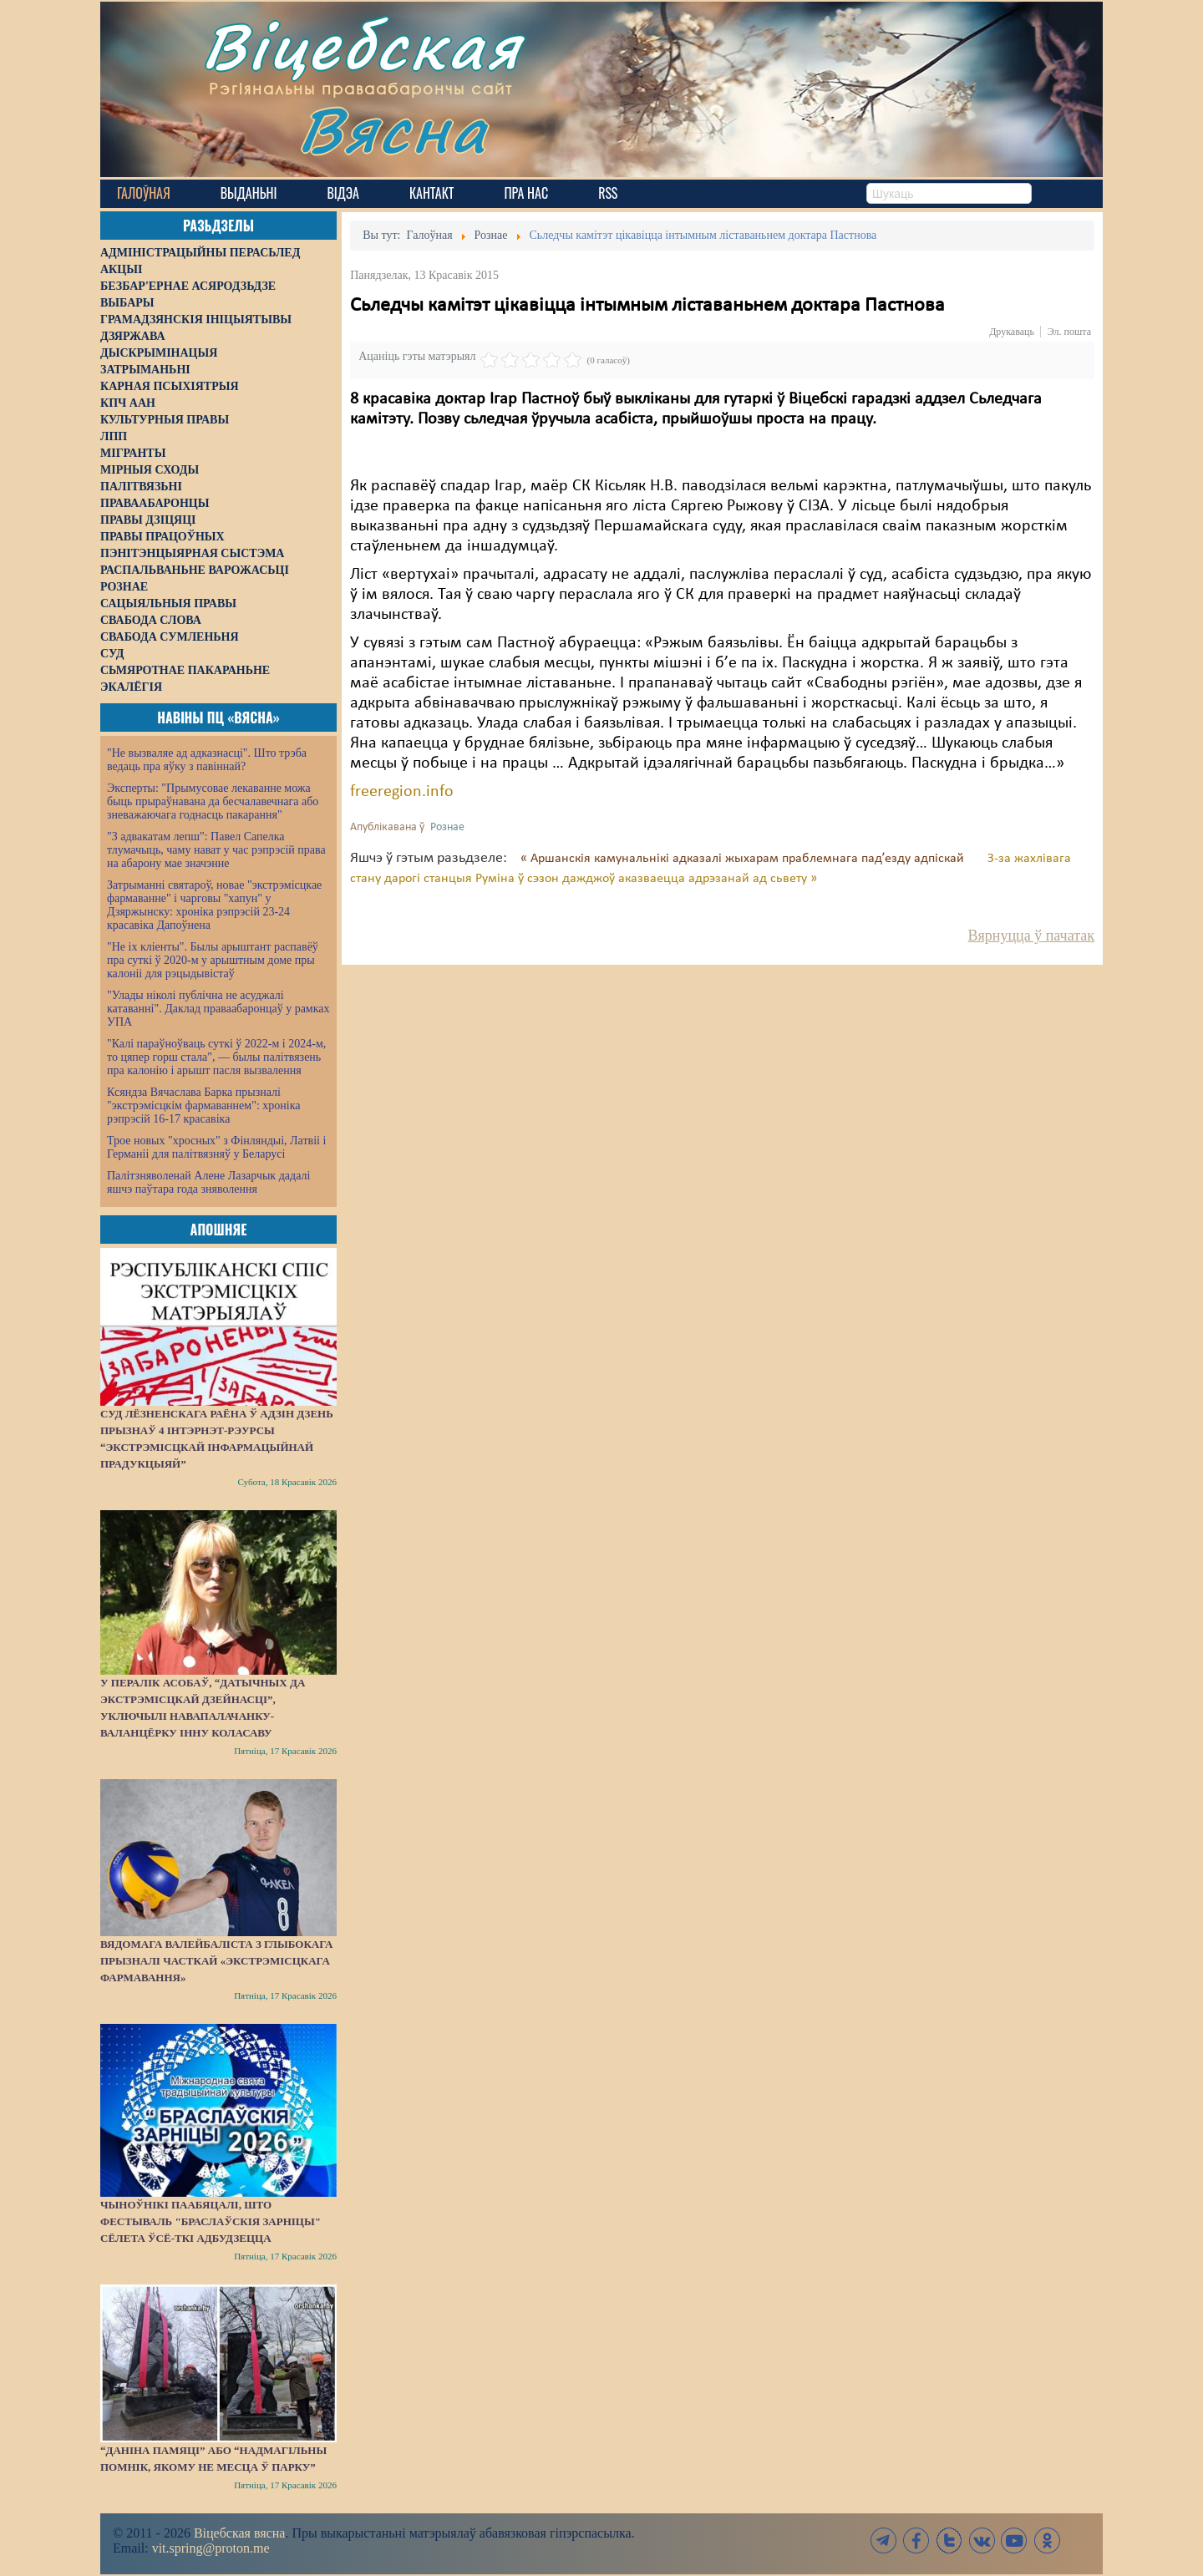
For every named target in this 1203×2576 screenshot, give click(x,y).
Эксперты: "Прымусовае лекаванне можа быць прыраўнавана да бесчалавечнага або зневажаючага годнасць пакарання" (212, 801)
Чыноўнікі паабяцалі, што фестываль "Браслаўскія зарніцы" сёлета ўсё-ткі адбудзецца (210, 2221)
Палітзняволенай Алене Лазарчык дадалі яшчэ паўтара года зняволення (208, 1182)
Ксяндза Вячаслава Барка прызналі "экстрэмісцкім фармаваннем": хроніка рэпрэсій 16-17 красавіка (203, 1105)
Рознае (447, 827)
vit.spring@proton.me (211, 2548)
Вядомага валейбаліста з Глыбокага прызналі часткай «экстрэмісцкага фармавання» (216, 1961)
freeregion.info (402, 791)
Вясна (393, 129)
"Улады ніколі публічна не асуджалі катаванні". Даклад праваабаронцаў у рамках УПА (218, 1008)
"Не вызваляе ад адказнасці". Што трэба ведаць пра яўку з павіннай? (207, 760)
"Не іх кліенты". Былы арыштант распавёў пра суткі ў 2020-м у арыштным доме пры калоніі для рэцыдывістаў (212, 960)
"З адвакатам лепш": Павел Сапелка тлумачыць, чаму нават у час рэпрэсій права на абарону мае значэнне (216, 850)
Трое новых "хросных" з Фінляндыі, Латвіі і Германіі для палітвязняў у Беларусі (216, 1147)
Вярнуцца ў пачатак (1031, 935)
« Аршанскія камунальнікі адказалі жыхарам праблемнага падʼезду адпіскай (743, 858)
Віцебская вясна (239, 2533)
